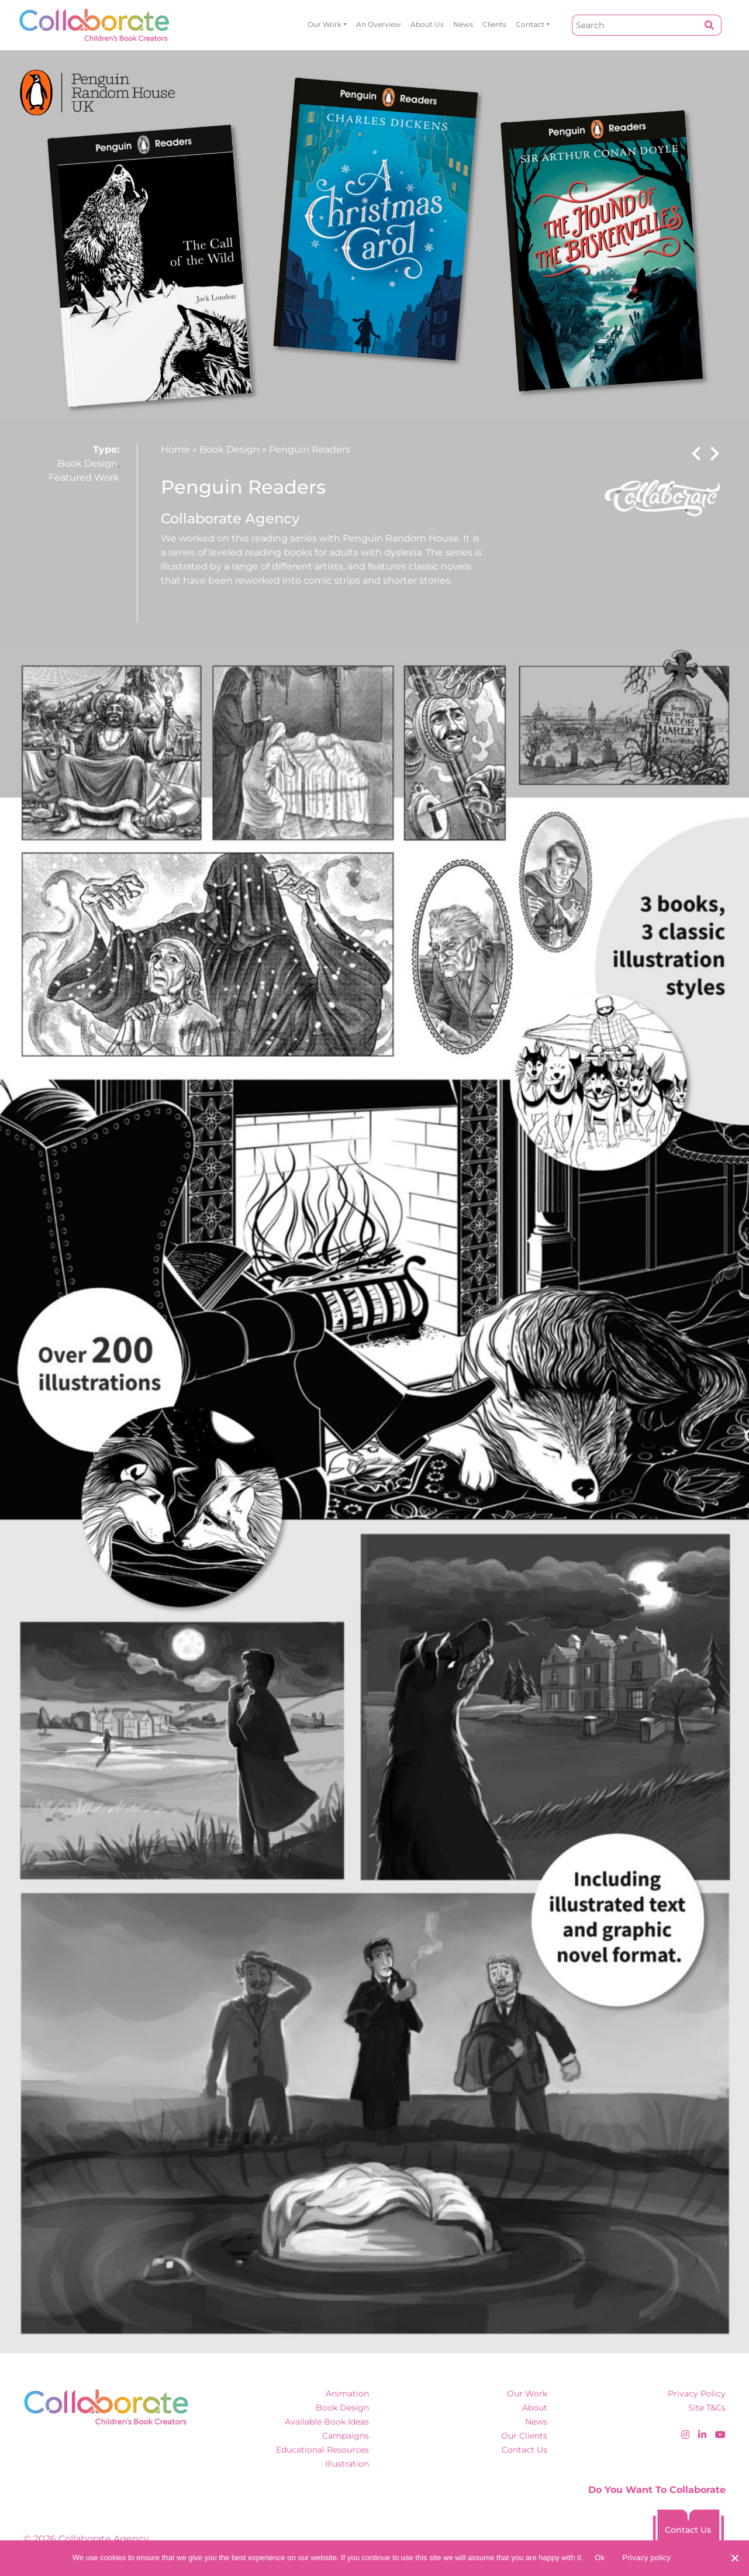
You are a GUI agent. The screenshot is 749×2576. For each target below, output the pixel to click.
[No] (734, 2558)
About (534, 2407)
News (463, 24)
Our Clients (524, 2435)
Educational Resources (322, 2449)
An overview (378, 24)
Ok (600, 2557)
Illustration (347, 2463)
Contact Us (524, 2449)
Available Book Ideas (327, 2421)
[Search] (635, 25)
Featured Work (84, 477)
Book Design (87, 463)
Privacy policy (646, 2557)
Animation (347, 2393)
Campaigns (345, 2435)
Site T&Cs (707, 2407)
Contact (530, 24)
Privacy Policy (697, 2393)
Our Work (324, 24)
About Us (427, 24)
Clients (494, 24)
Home (175, 449)
